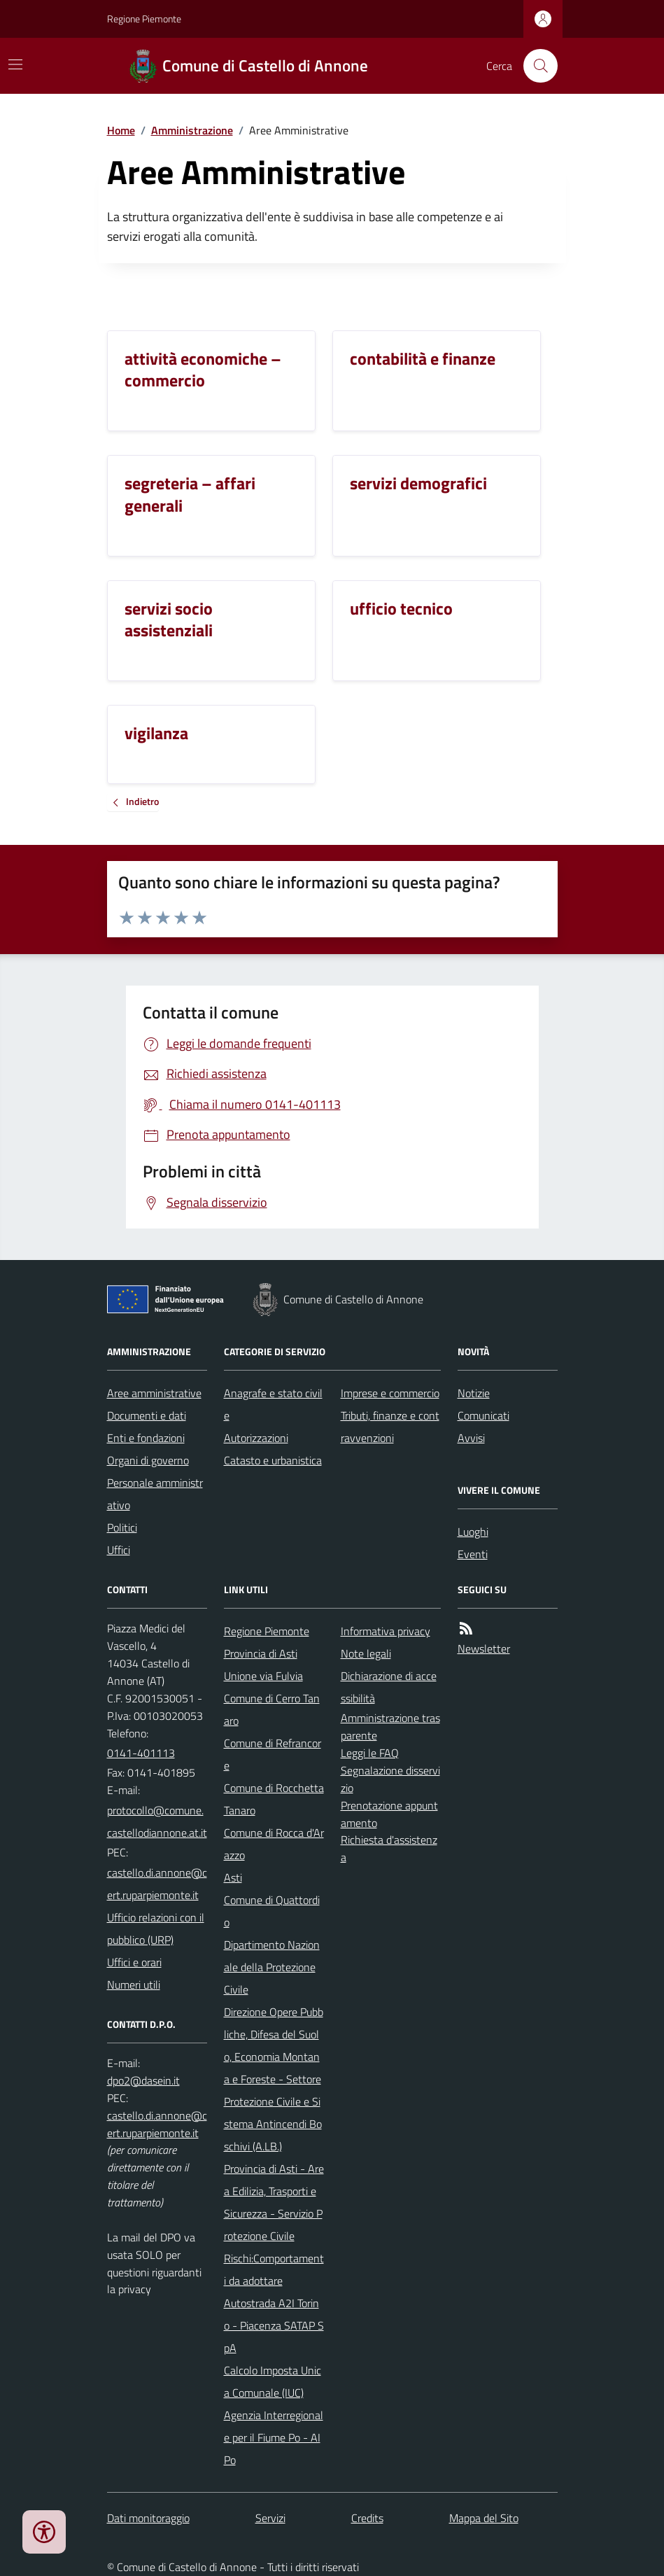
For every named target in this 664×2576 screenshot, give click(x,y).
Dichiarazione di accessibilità (389, 1687)
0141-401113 (141, 1752)
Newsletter (484, 1648)
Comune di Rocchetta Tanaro (274, 1799)
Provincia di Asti (260, 1653)
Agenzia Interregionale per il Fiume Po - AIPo (273, 2437)
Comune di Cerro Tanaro (272, 1709)
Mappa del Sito (483, 2518)
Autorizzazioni (256, 1437)
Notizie (474, 1393)
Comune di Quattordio (272, 1911)
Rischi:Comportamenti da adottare (274, 2269)
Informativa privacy (385, 1631)
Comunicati (483, 1415)
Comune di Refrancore (272, 1754)
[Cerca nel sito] (534, 66)
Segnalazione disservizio (390, 1779)
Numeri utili (133, 1984)
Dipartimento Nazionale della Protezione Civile (272, 1967)
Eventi (473, 1554)
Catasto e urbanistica (273, 1460)
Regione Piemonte (144, 18)
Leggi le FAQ (370, 1752)
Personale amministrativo (155, 1493)
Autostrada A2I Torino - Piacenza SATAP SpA (274, 2325)
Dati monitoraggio (148, 2518)
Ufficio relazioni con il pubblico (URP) (155, 1928)
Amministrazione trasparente (390, 1726)
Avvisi (471, 1437)
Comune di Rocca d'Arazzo (274, 1843)
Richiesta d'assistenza (389, 1848)
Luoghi (473, 1531)
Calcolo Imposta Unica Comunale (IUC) (272, 2381)
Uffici (118, 1549)
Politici (122, 1527)
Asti (233, 1877)
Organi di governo (148, 1460)
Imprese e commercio (390, 1393)
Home (121, 130)
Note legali (366, 1653)
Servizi (270, 2518)
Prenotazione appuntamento (389, 1814)
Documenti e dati (146, 1415)
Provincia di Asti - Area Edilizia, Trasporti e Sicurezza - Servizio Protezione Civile (274, 2202)
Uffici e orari (134, 1962)
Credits (367, 2518)
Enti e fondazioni (146, 1437)
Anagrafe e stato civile (273, 1404)
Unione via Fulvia (263, 1675)
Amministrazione (192, 130)
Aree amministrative (154, 1393)
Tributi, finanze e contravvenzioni (390, 1426)
